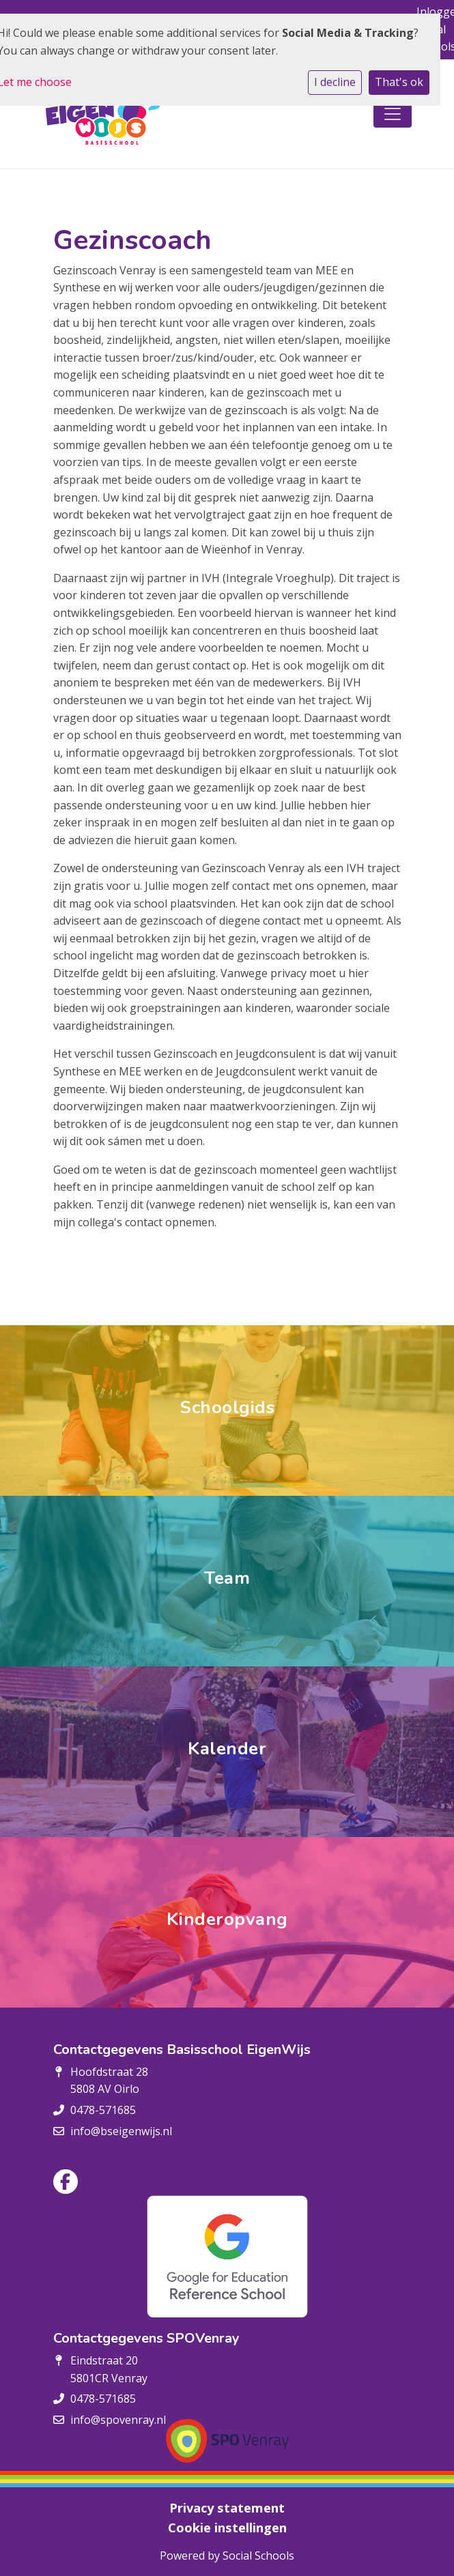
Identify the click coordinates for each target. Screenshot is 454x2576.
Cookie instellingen (227, 2527)
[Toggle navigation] (392, 114)
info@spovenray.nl (118, 2419)
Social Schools (258, 2555)
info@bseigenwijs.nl (121, 2131)
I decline (335, 81)
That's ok (399, 81)
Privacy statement (227, 2508)
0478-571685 (103, 2109)
